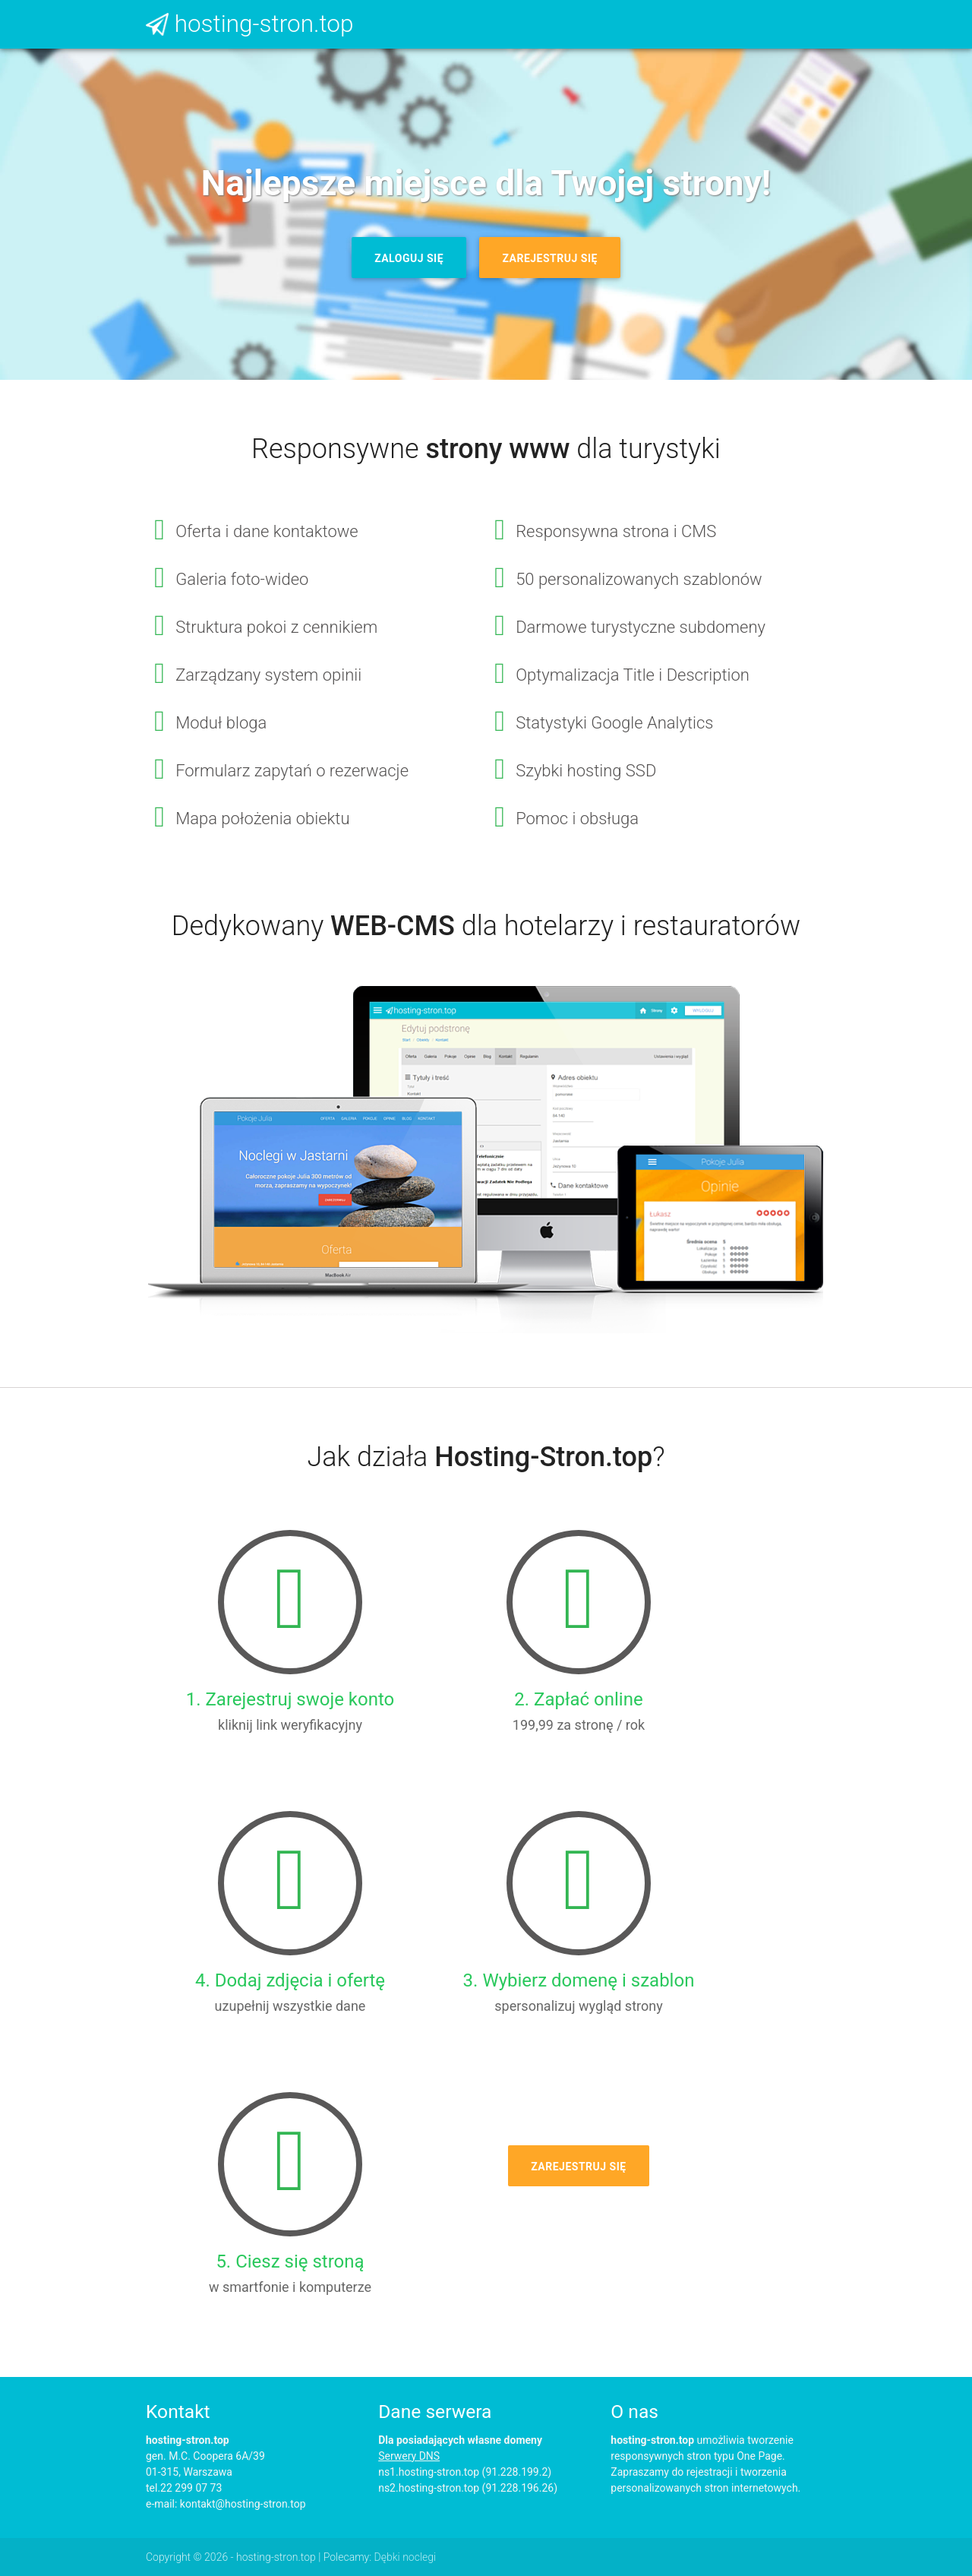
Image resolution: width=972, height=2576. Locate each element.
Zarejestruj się (549, 258)
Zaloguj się (408, 258)
